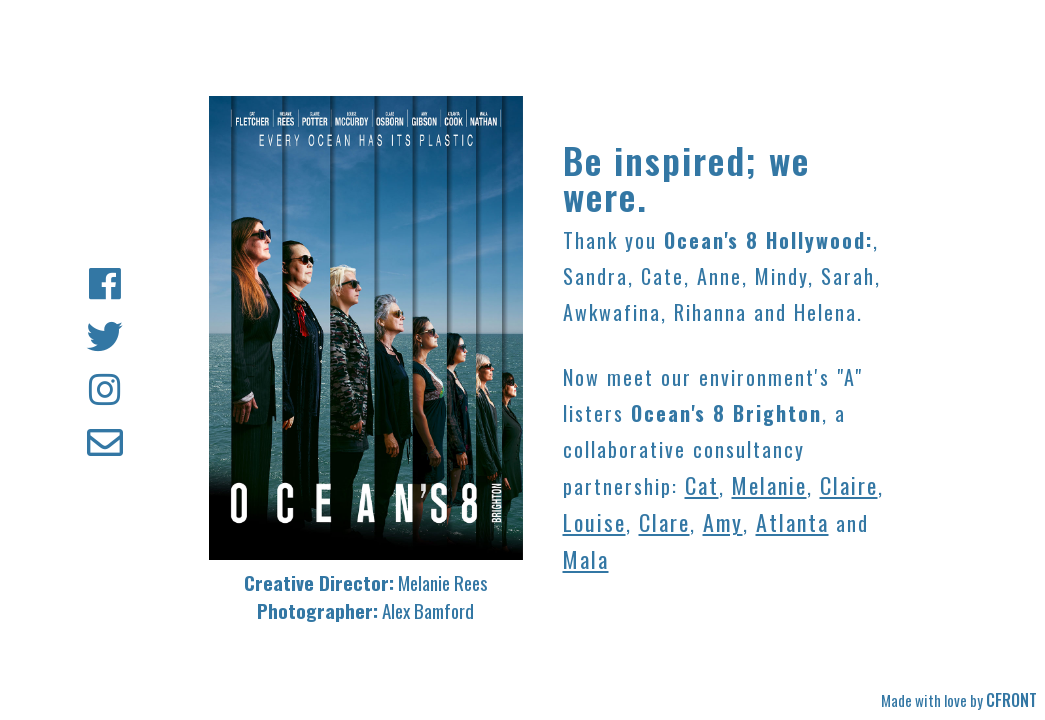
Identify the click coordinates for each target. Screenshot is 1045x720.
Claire (849, 485)
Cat (702, 485)
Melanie (769, 485)
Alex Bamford (428, 610)
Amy (723, 522)
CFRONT (1011, 700)
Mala (586, 559)
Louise (594, 522)
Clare (664, 522)
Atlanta (792, 522)
